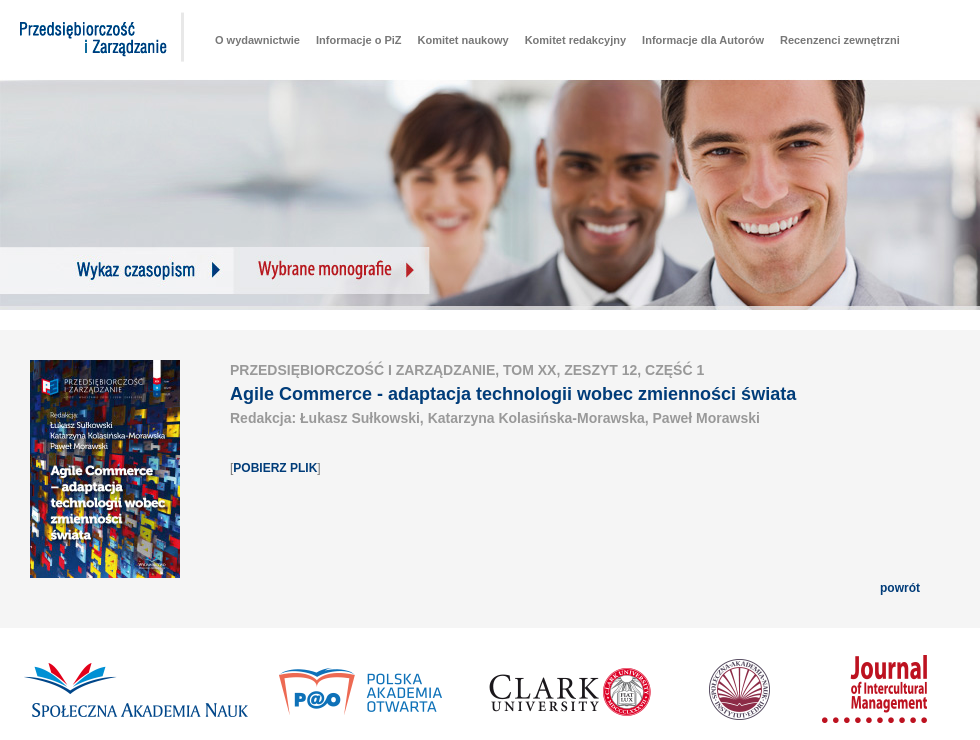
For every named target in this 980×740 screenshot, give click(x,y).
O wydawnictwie (257, 40)
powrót (900, 588)
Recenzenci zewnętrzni (840, 40)
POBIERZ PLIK (275, 468)
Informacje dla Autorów (703, 40)
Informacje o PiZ (359, 40)
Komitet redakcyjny (575, 40)
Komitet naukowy (463, 40)
